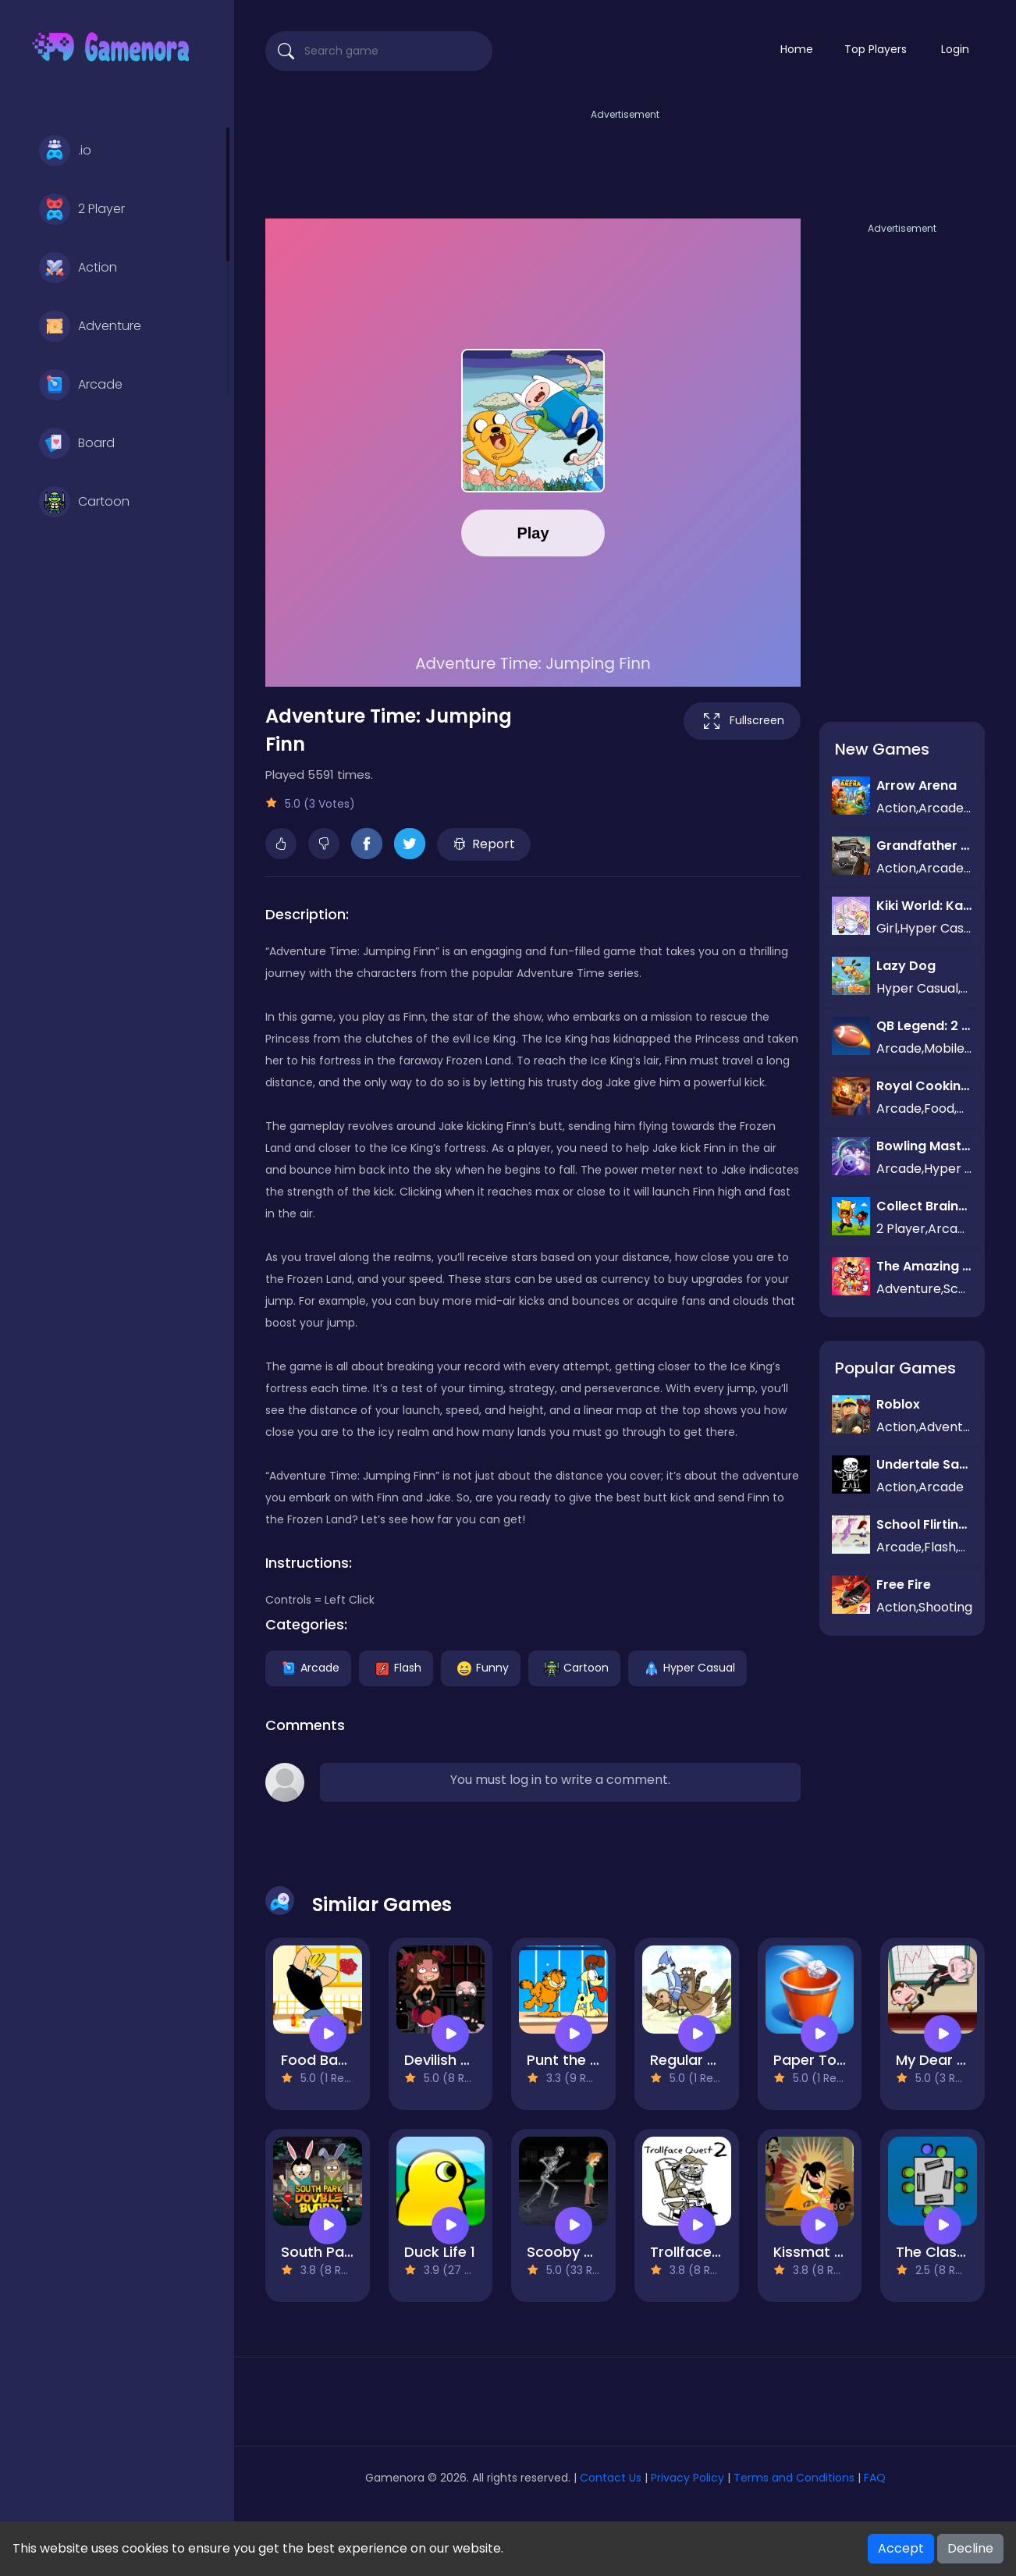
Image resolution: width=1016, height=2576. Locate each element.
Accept (901, 2548)
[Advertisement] (625, 158)
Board (77, 443)
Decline (970, 2548)
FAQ (875, 2477)
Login (955, 49)
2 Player (82, 209)
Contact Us (612, 2477)
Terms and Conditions (794, 2477)
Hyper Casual (687, 1667)
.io (65, 150)
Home (796, 49)
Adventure (90, 326)
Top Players (875, 49)
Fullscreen (742, 721)
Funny (481, 1667)
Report (484, 844)
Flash (396, 1667)
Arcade (81, 384)
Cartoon (84, 501)
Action (78, 267)
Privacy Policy (687, 2477)
